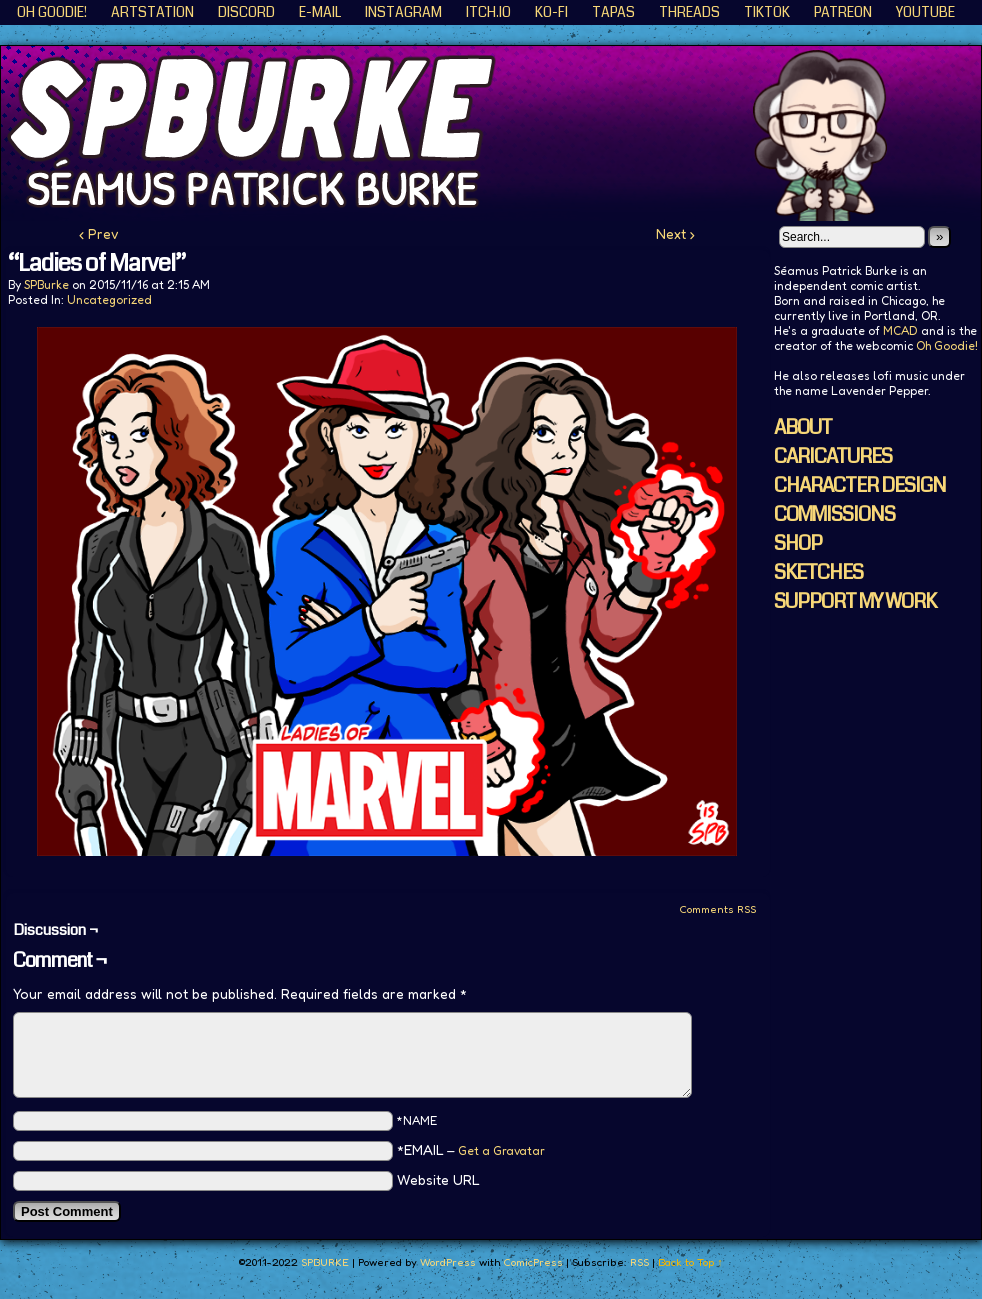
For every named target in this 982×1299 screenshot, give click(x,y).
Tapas (613, 12)
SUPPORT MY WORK (855, 601)
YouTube (925, 12)
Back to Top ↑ (690, 1262)
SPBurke (46, 284)
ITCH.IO (488, 12)
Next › (675, 233)
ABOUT (803, 427)
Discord (246, 12)
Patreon (843, 12)
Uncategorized (109, 299)
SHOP (798, 543)
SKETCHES (818, 572)
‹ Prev (99, 233)
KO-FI (551, 12)
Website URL (438, 1179)
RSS (639, 1262)
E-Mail (320, 12)
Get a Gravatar (501, 1150)
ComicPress (533, 1262)
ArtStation (152, 12)
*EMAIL (471, 1149)
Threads (689, 12)
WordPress (448, 1262)
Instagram (403, 12)
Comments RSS (717, 909)
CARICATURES (833, 456)
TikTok (767, 12)
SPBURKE (325, 1262)
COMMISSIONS (834, 514)
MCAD (900, 330)
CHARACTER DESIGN (860, 485)
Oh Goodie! (52, 12)
